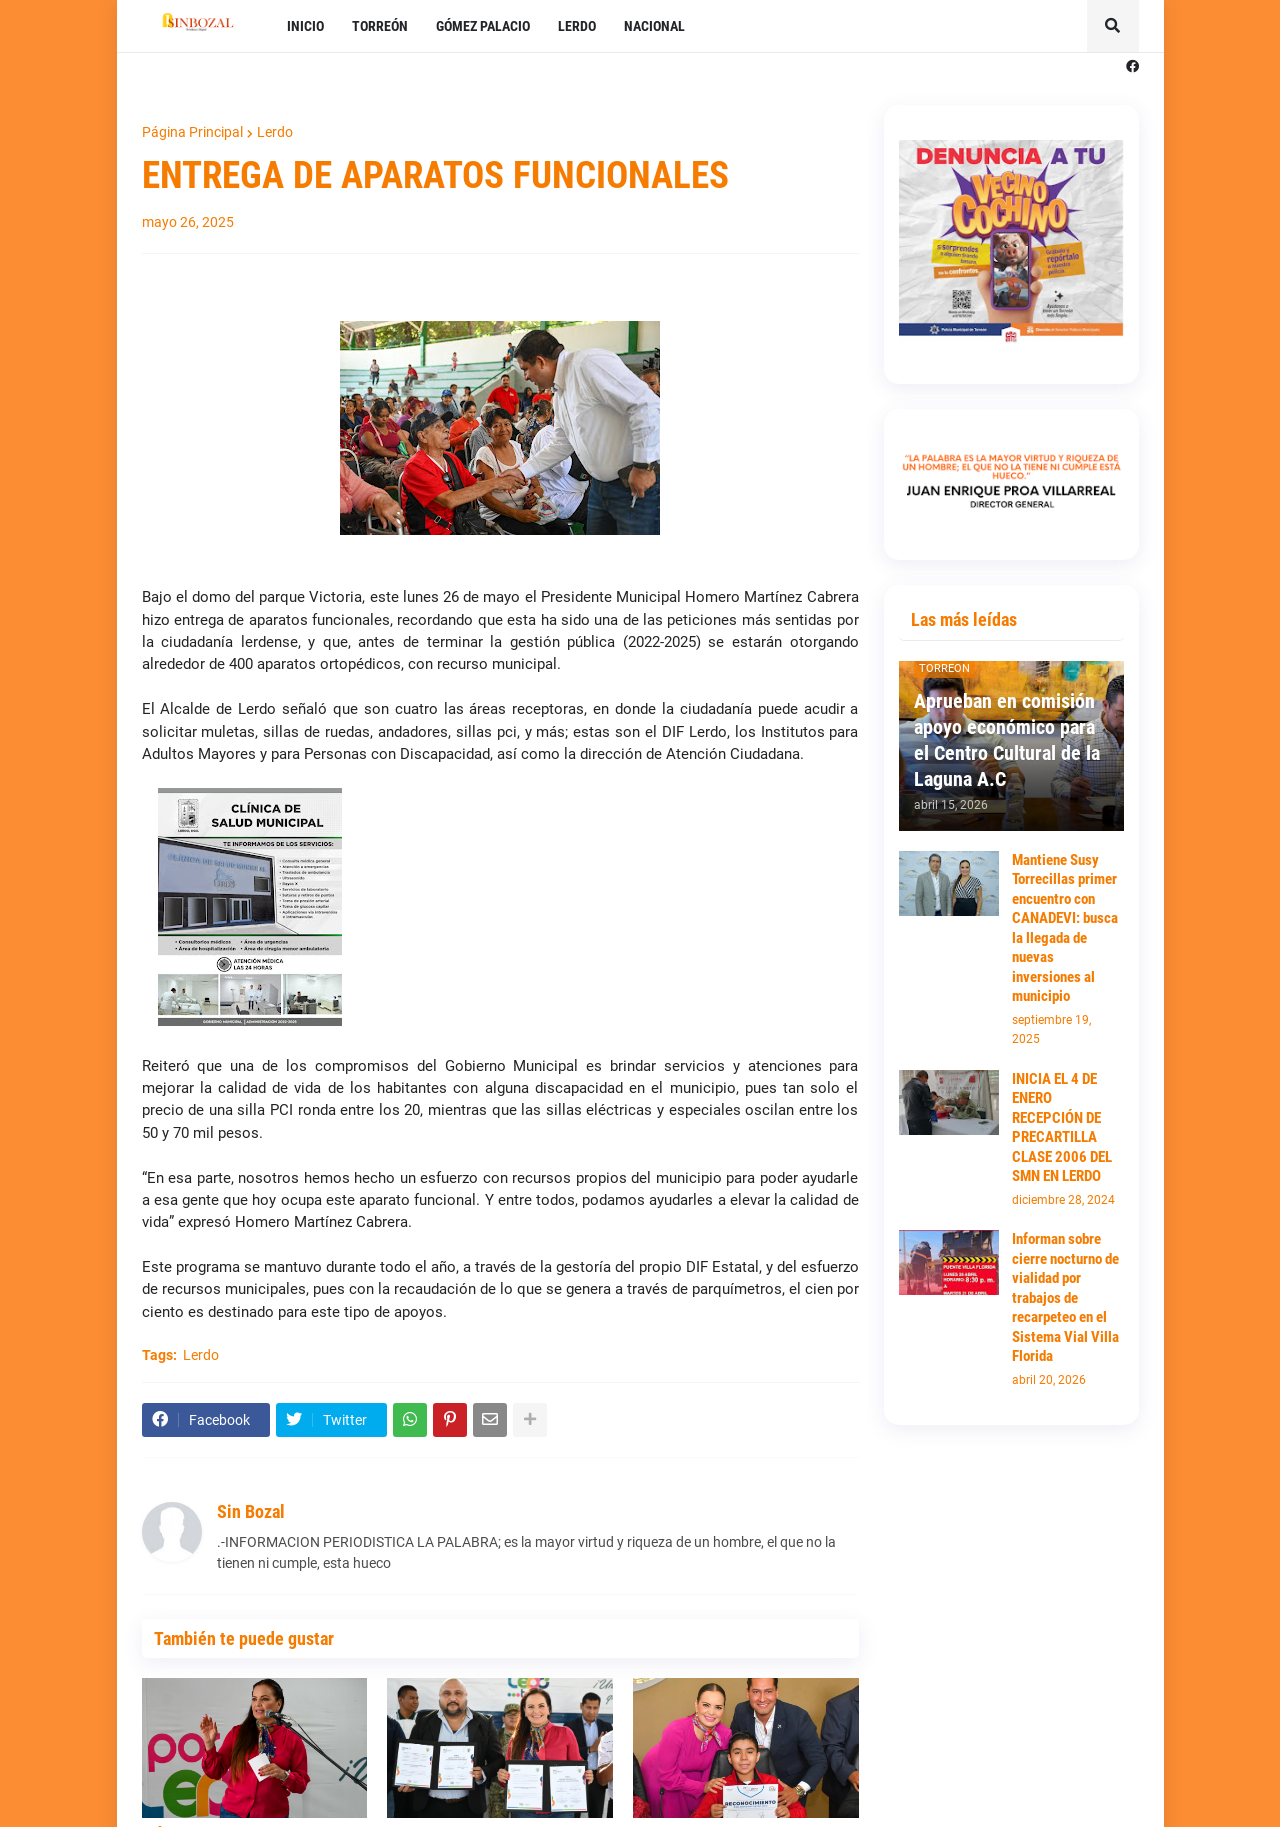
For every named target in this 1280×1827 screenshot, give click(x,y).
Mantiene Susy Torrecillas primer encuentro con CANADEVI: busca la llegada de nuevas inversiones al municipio (1065, 928)
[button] (1113, 26)
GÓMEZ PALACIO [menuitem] (483, 26)
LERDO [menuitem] (577, 26)
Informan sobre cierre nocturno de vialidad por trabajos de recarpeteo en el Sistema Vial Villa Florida (1065, 1297)
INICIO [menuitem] (305, 26)
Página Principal (192, 132)
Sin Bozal (251, 1511)
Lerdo (275, 132)
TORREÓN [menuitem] (380, 26)
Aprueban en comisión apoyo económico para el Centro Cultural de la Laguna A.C (1007, 740)
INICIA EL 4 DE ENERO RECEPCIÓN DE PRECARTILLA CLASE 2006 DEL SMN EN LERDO (1062, 1128)
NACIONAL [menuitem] (654, 26)
